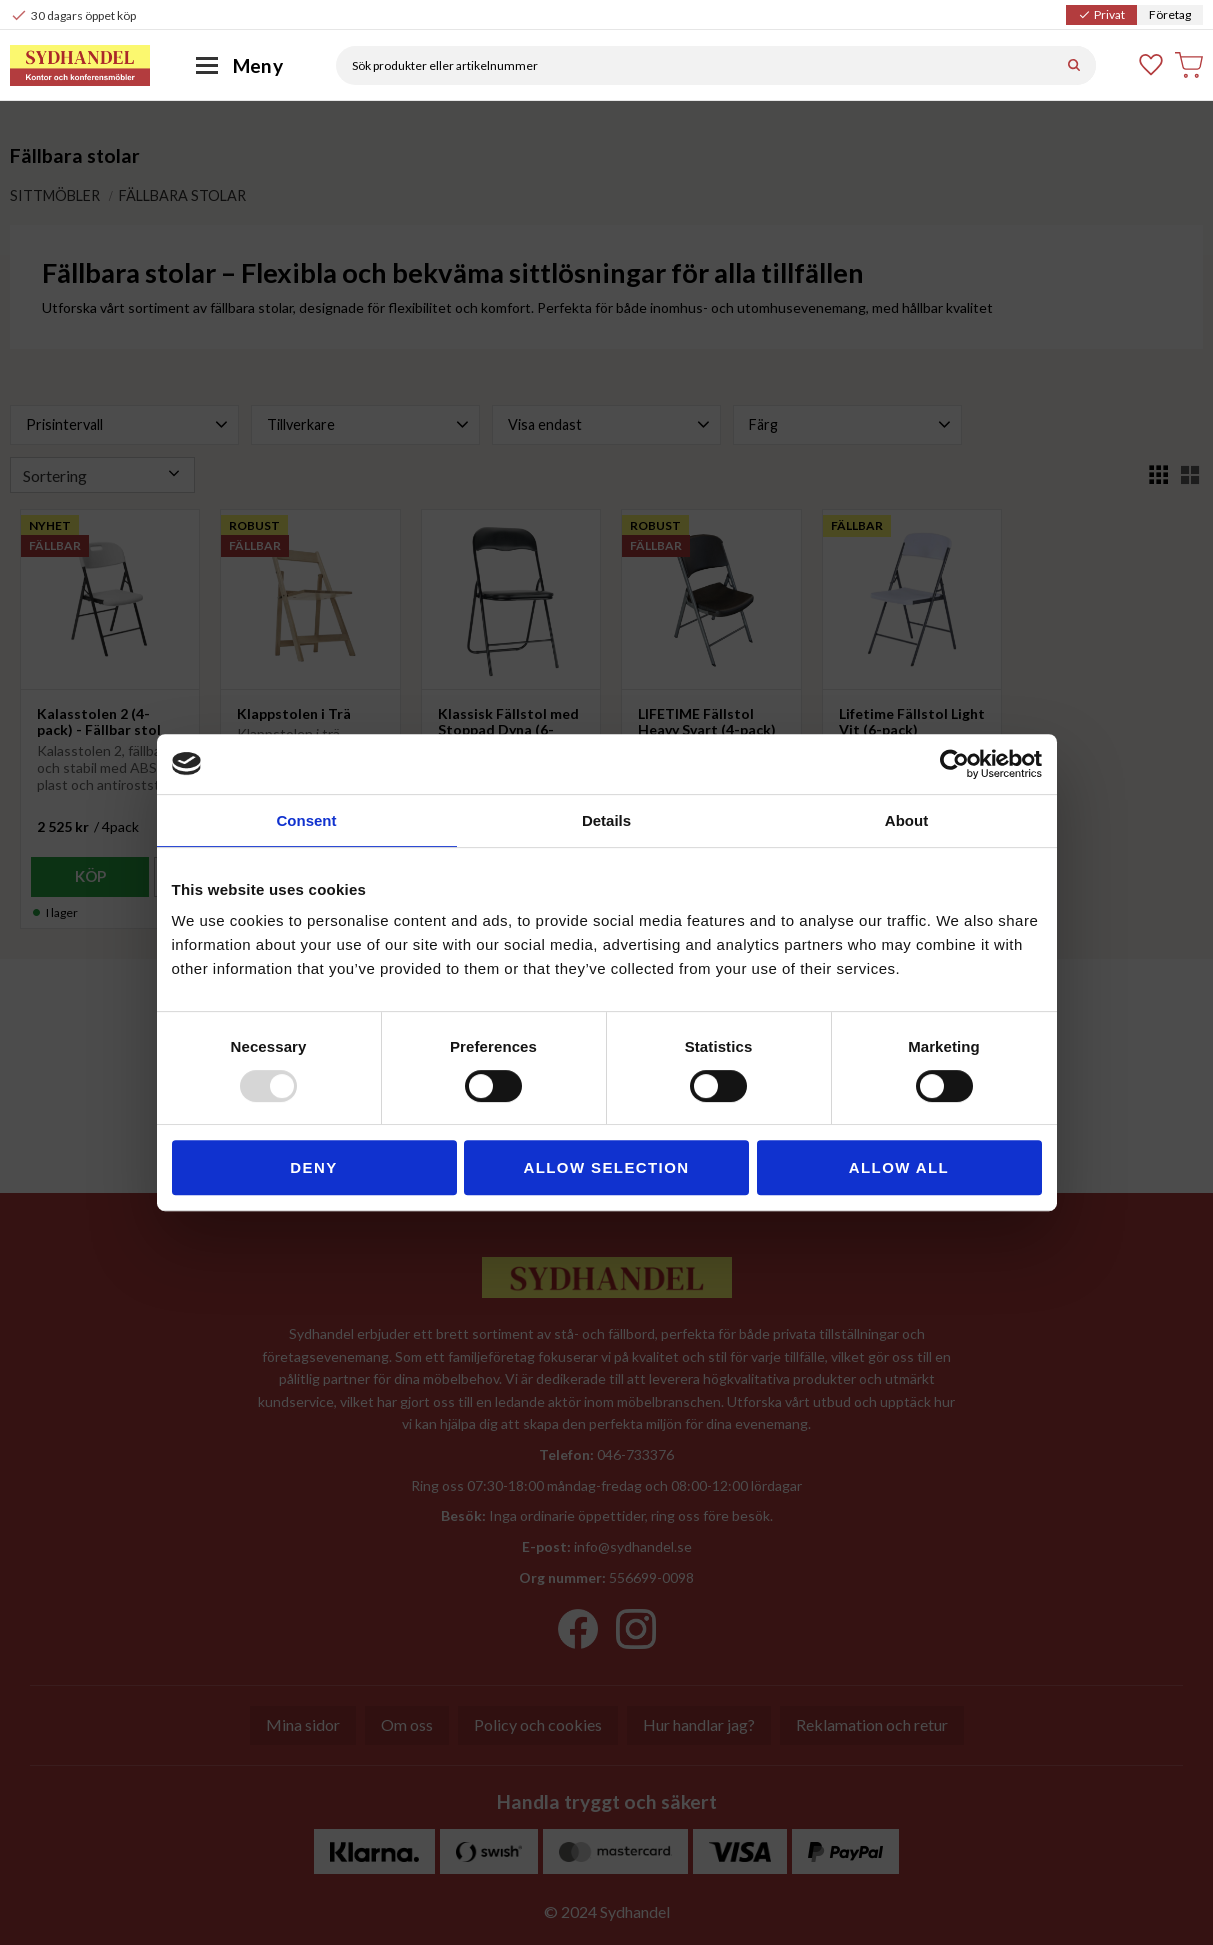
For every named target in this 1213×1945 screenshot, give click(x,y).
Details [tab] (606, 820)
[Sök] (1074, 65)
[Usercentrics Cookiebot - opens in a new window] (954, 764)
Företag (1170, 14)
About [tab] (906, 820)
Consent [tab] (307, 820)
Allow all (899, 1167)
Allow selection (607, 1167)
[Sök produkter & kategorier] (694, 65)
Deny (313, 1167)
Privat (1101, 14)
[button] (1151, 65)
